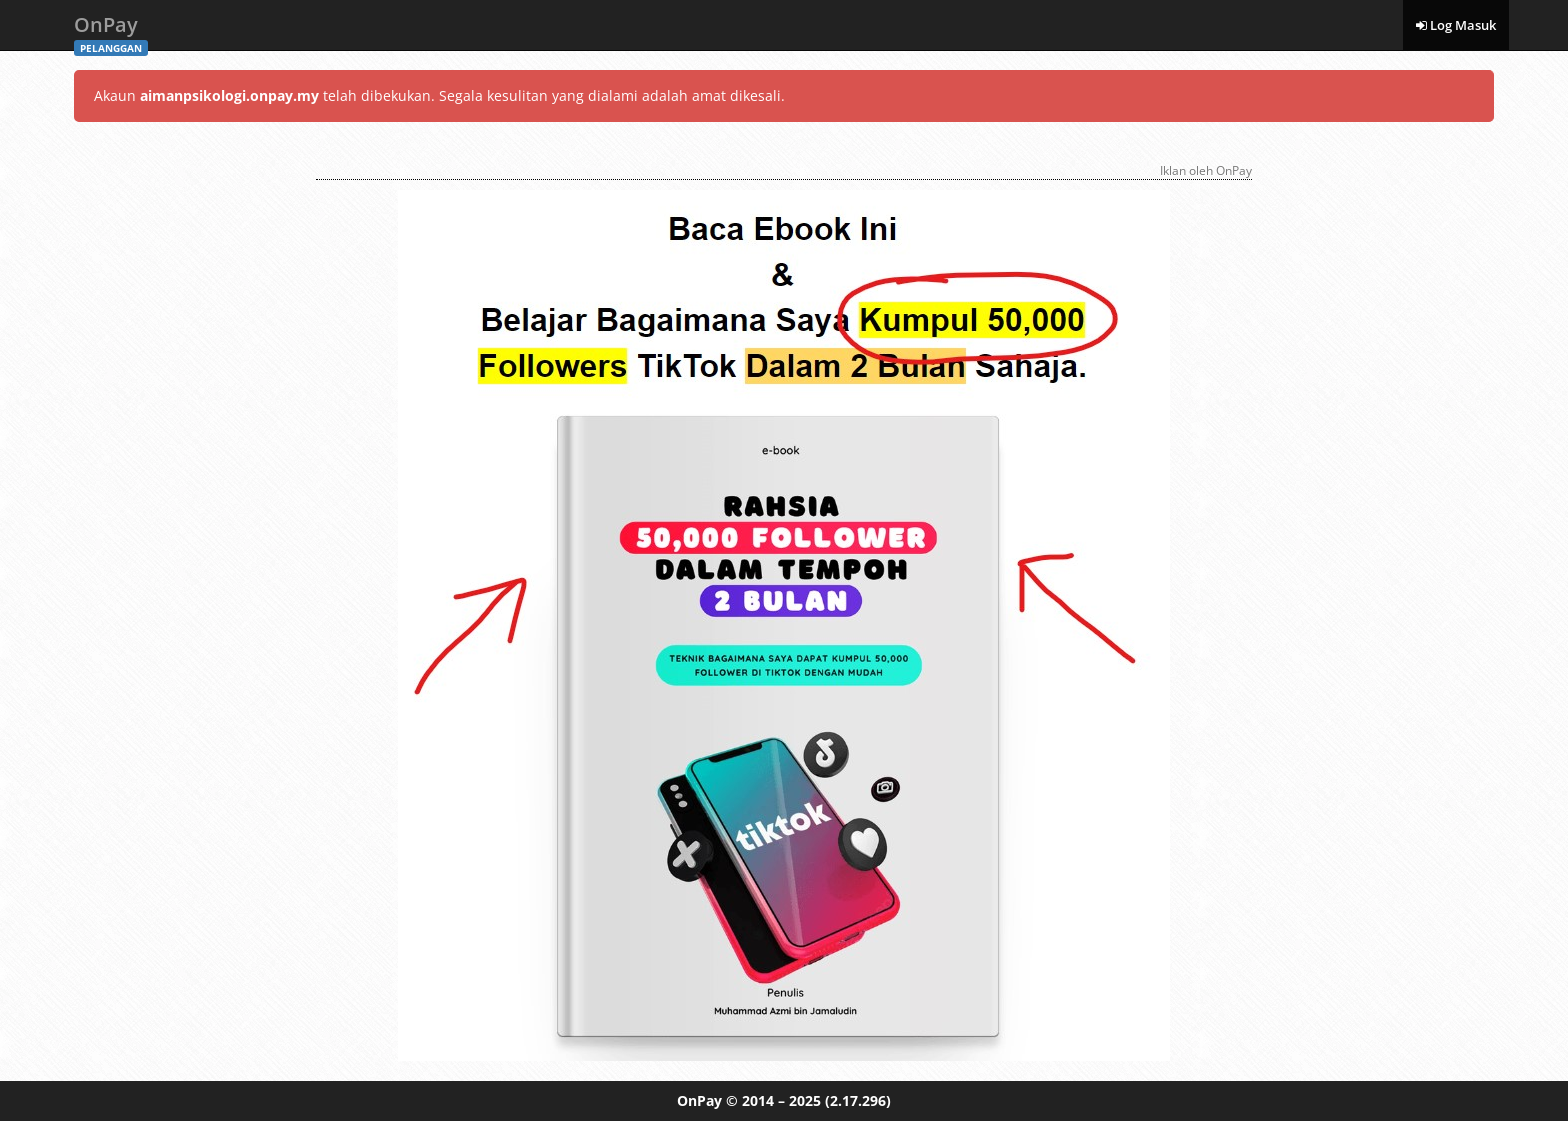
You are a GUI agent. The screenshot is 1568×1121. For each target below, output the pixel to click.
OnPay (111, 30)
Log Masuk (1456, 25)
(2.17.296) (858, 1100)
